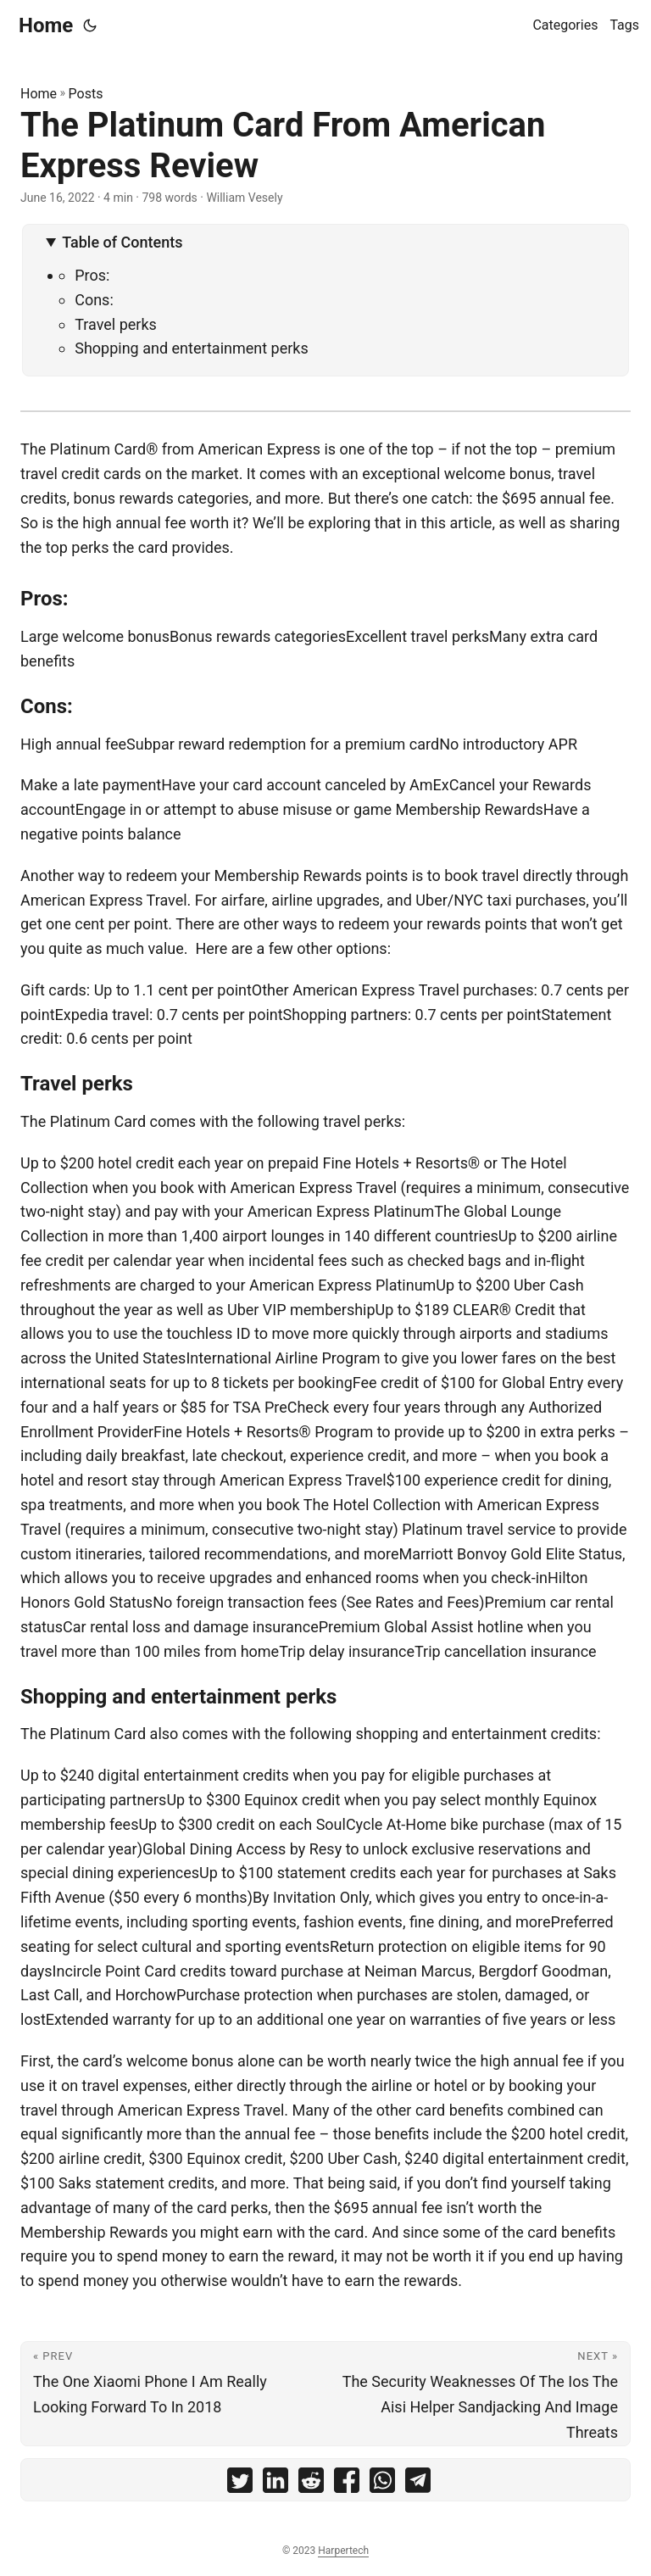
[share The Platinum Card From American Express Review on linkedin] (275, 2484)
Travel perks (116, 324)
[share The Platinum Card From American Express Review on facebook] (346, 2484)
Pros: (92, 275)
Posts (86, 94)
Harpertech (343, 2550)
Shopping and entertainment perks (192, 348)
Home (46, 25)
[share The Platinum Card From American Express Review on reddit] (311, 2484)
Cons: (94, 300)
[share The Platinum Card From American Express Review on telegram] (418, 2484)
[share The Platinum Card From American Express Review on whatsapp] (382, 2484)
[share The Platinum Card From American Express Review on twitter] (240, 2484)
